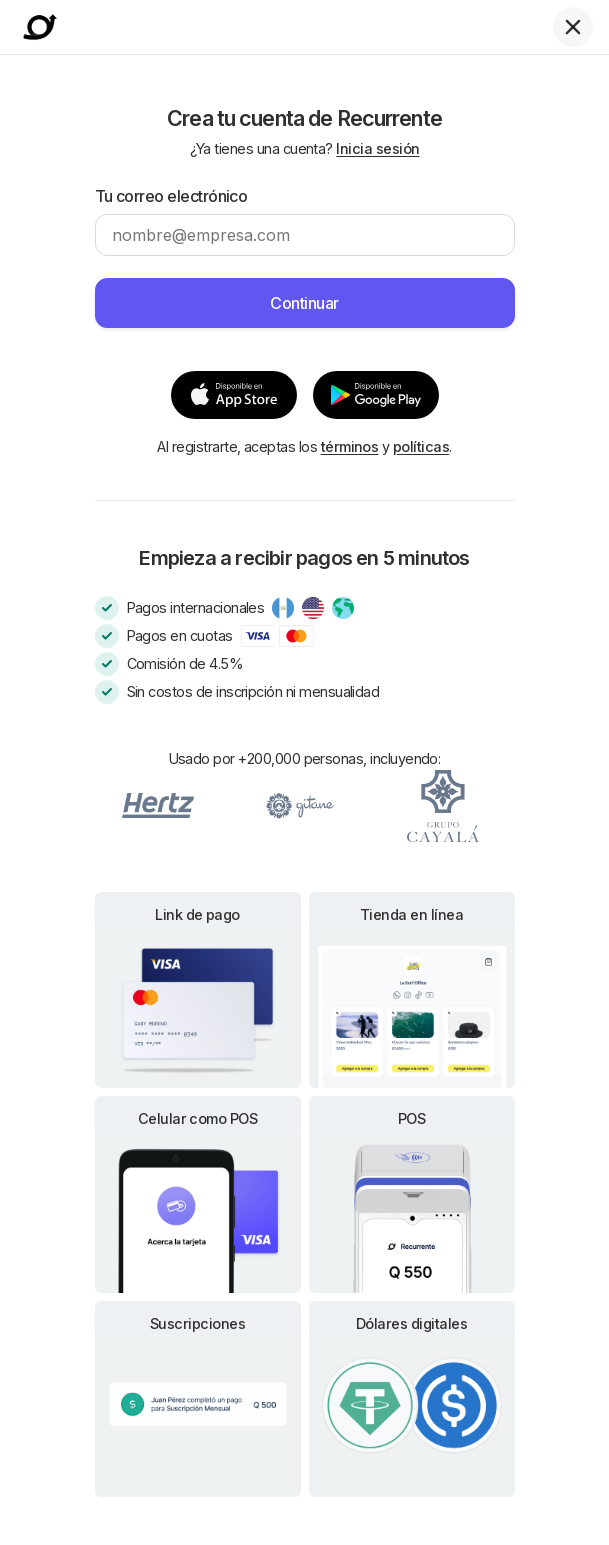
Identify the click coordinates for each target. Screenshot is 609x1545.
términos (350, 446)
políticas (421, 446)
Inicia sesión (377, 148)
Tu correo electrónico (171, 196)
